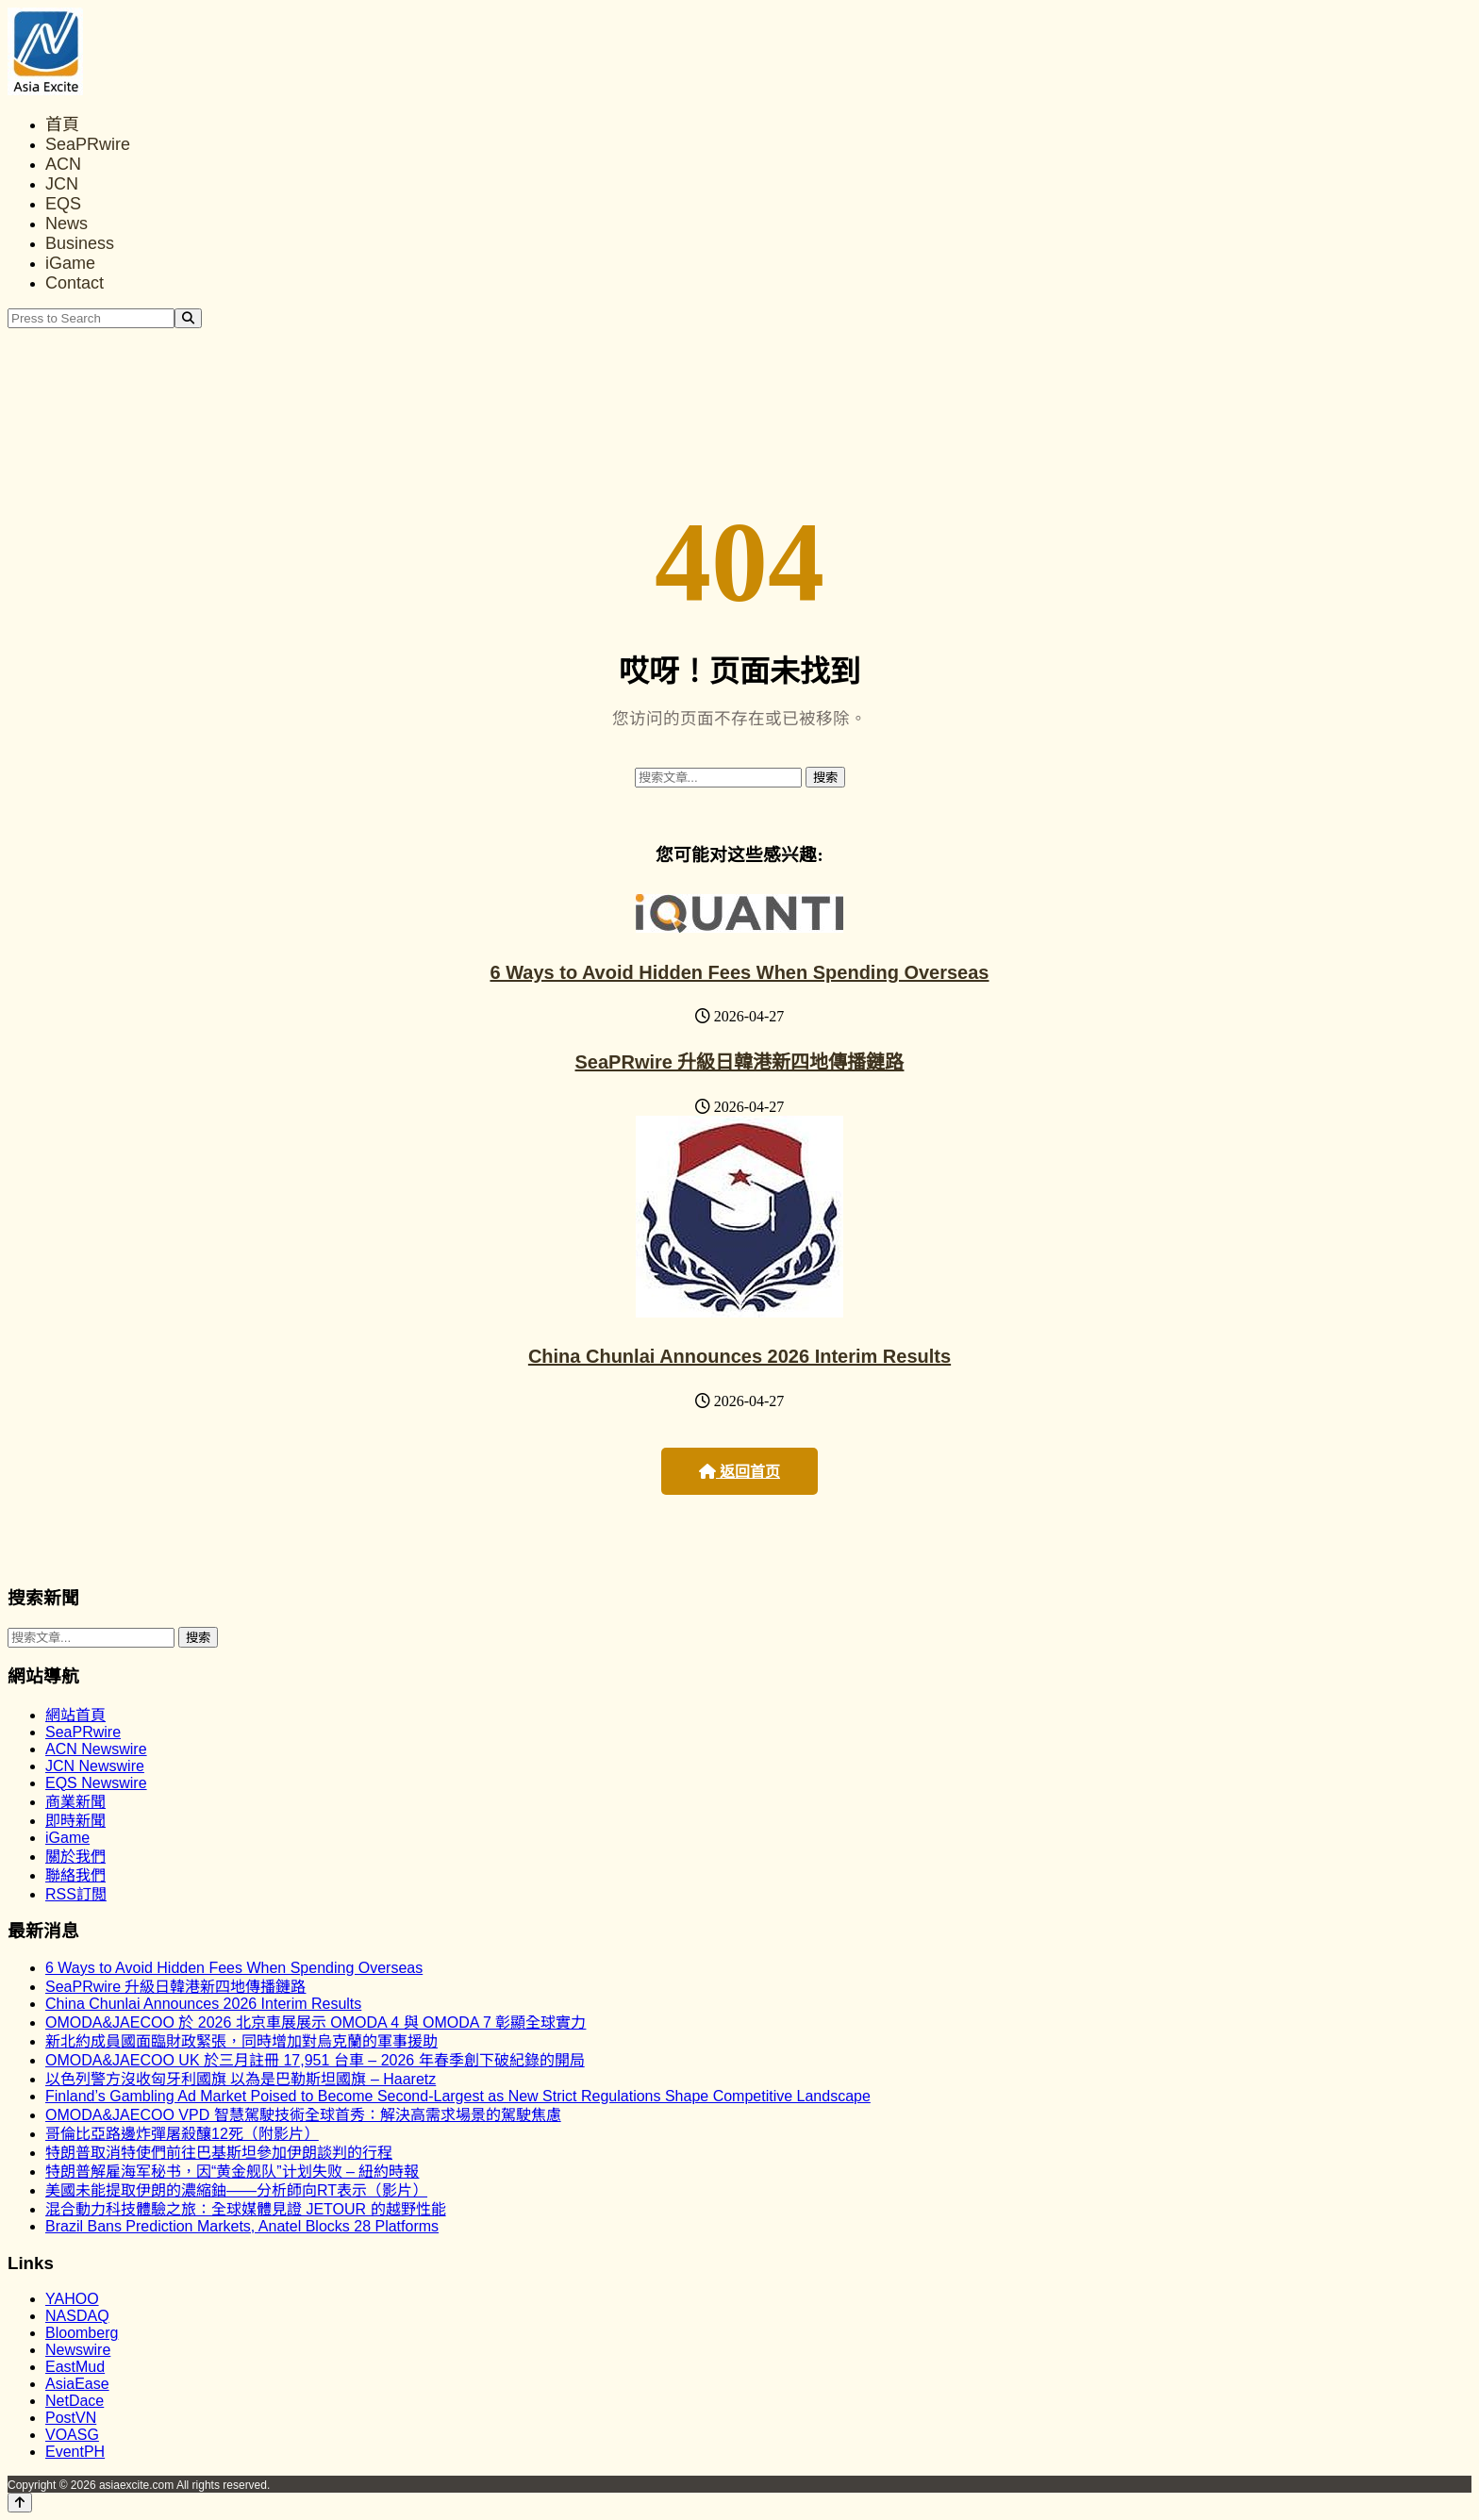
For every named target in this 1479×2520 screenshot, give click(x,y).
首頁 (62, 124)
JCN (61, 183)
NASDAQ (77, 2316)
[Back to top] (20, 2502)
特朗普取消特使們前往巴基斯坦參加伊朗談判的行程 (218, 2153)
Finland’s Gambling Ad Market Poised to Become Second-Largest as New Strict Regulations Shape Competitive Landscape (458, 2096)
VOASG (72, 2435)
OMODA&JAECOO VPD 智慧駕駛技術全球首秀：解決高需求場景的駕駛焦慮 (303, 2115)
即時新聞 (75, 1821)
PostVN (70, 2418)
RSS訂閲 (76, 1894)
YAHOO (72, 2299)
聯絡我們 (75, 1875)
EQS (63, 203)
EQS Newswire (96, 1783)
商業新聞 (75, 1802)
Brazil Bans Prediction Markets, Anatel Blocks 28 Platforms (242, 2226)
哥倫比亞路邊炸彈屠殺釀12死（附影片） (182, 2134)
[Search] (188, 318)
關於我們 (75, 1857)
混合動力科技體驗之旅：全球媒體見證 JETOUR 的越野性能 (245, 2209)
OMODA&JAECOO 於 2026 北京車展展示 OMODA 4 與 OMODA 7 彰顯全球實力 (315, 2022)
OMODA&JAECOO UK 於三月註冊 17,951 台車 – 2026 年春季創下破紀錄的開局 (315, 2060)
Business (79, 243)
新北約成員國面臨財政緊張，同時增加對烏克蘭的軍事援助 (241, 2041)
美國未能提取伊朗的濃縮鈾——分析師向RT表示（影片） (236, 2190)
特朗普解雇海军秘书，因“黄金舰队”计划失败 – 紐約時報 (232, 2172)
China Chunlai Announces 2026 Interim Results (739, 1356)
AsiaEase (77, 2384)
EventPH (75, 2452)
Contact (74, 283)
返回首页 (739, 1472)
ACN (63, 164)
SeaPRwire (87, 144)
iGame (70, 263)
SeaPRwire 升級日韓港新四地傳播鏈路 (740, 1062)
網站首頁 (75, 1715)
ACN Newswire (96, 1749)
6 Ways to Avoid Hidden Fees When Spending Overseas (739, 972)
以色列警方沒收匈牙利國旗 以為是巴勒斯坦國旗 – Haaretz (240, 2079)
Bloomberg (81, 2333)
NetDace (74, 2401)
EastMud (75, 2367)
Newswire (77, 2350)
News (66, 223)
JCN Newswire (94, 1766)
